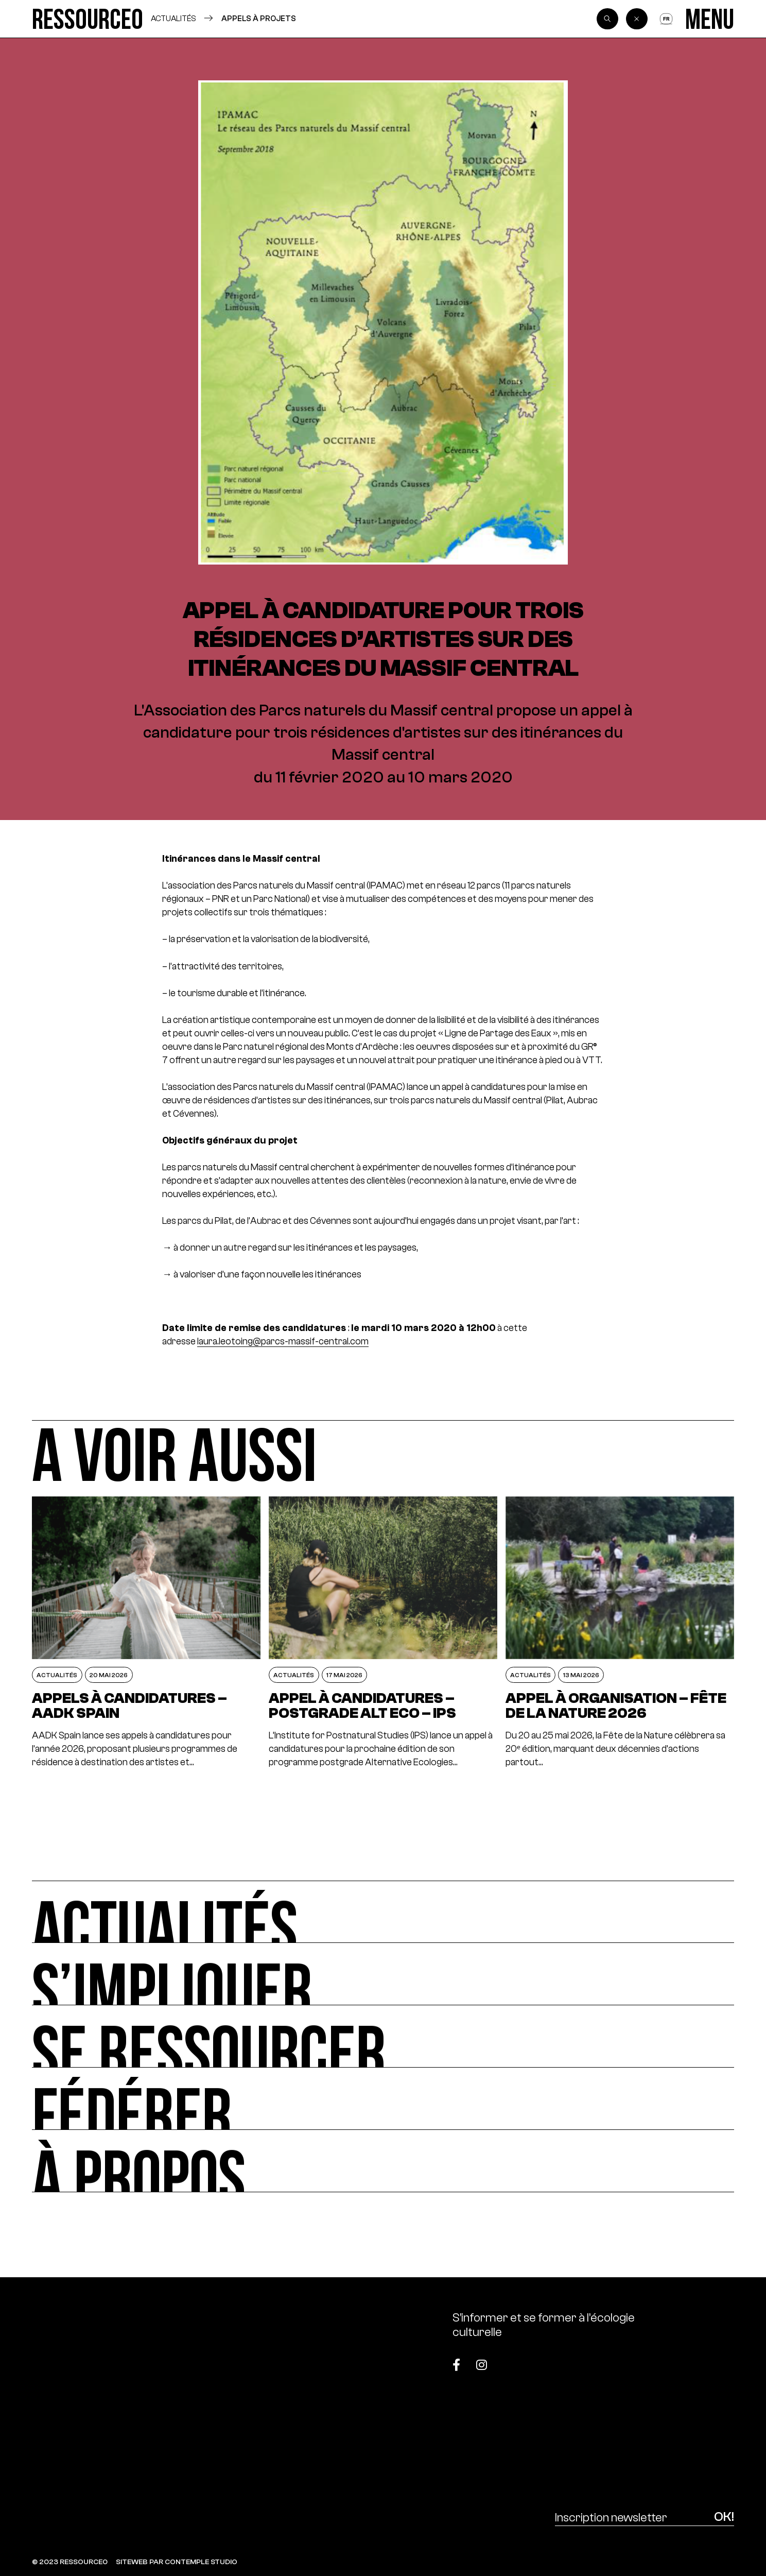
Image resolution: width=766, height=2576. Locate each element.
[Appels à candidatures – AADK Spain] (146, 1632)
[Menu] (709, 19)
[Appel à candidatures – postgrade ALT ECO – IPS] (383, 1632)
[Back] (636, 18)
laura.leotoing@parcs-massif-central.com (283, 1341)
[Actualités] (383, 1912)
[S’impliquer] (383, 1974)
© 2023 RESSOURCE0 (70, 2561)
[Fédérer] (383, 2099)
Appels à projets (258, 18)
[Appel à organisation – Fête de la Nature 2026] (620, 1632)
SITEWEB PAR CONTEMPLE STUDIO (176, 2561)
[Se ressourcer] (383, 2036)
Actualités (173, 18)
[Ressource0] (87, 19)
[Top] (685, 2359)
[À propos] (383, 2161)
